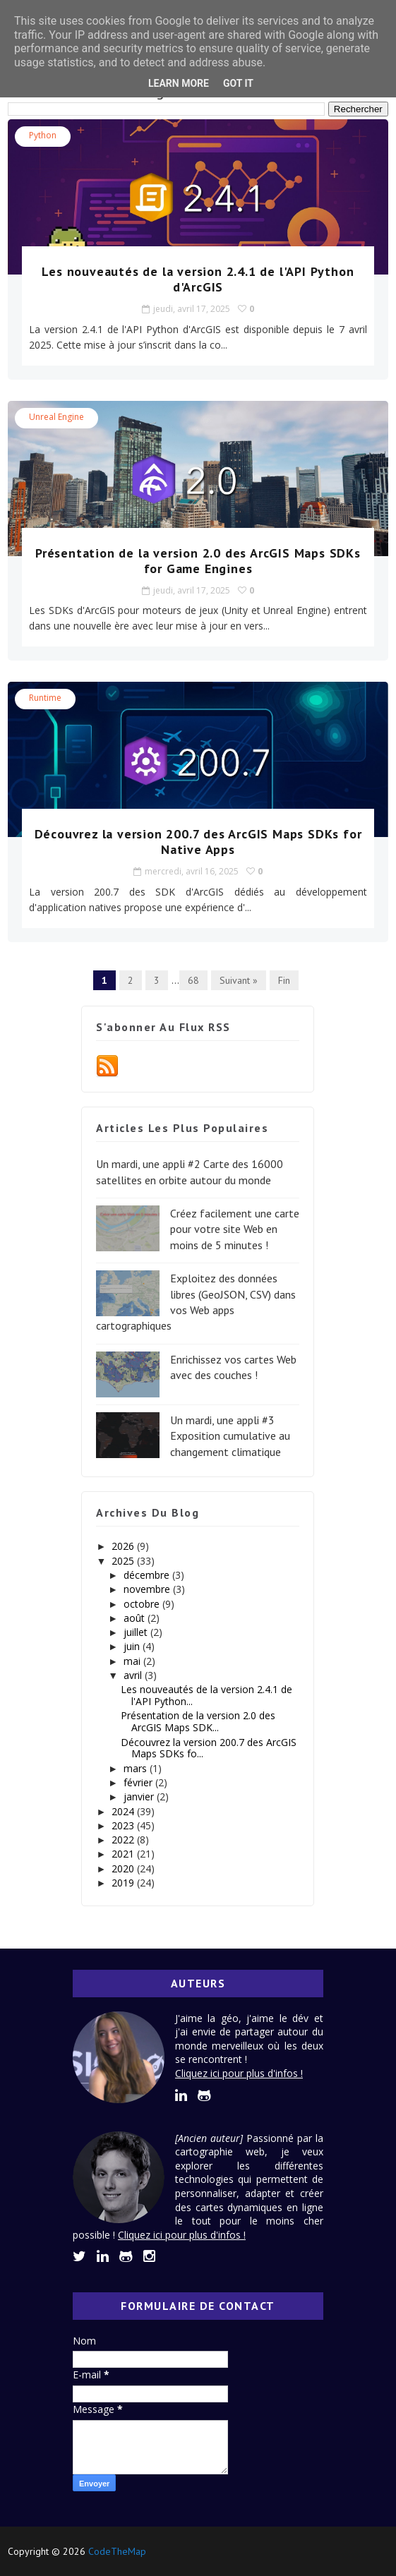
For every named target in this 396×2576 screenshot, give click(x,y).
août (136, 1618)
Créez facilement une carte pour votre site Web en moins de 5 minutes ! (234, 1229)
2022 (124, 1839)
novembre (148, 1589)
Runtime (45, 698)
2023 (124, 1825)
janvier (140, 1796)
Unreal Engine (56, 417)
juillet (137, 1632)
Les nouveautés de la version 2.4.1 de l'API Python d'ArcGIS (198, 279)
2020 (124, 1868)
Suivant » (239, 980)
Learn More (178, 83)
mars (137, 1768)
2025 (124, 1560)
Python (42, 135)
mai (133, 1661)
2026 (124, 1546)
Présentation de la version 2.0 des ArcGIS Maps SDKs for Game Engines (198, 561)
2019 (124, 1882)
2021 (124, 1853)
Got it (238, 83)
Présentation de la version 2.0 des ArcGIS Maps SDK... (198, 1721)
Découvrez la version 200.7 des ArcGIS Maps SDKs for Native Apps (198, 841)
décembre (148, 1575)
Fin (284, 980)
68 (193, 980)
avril (134, 1675)
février (139, 1782)
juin (133, 1646)
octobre (143, 1604)
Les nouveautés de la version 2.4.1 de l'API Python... (206, 1695)
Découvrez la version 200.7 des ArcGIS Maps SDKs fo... (208, 1748)
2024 (124, 1811)
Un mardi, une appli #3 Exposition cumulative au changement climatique (230, 1436)
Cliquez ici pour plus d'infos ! (239, 2073)
